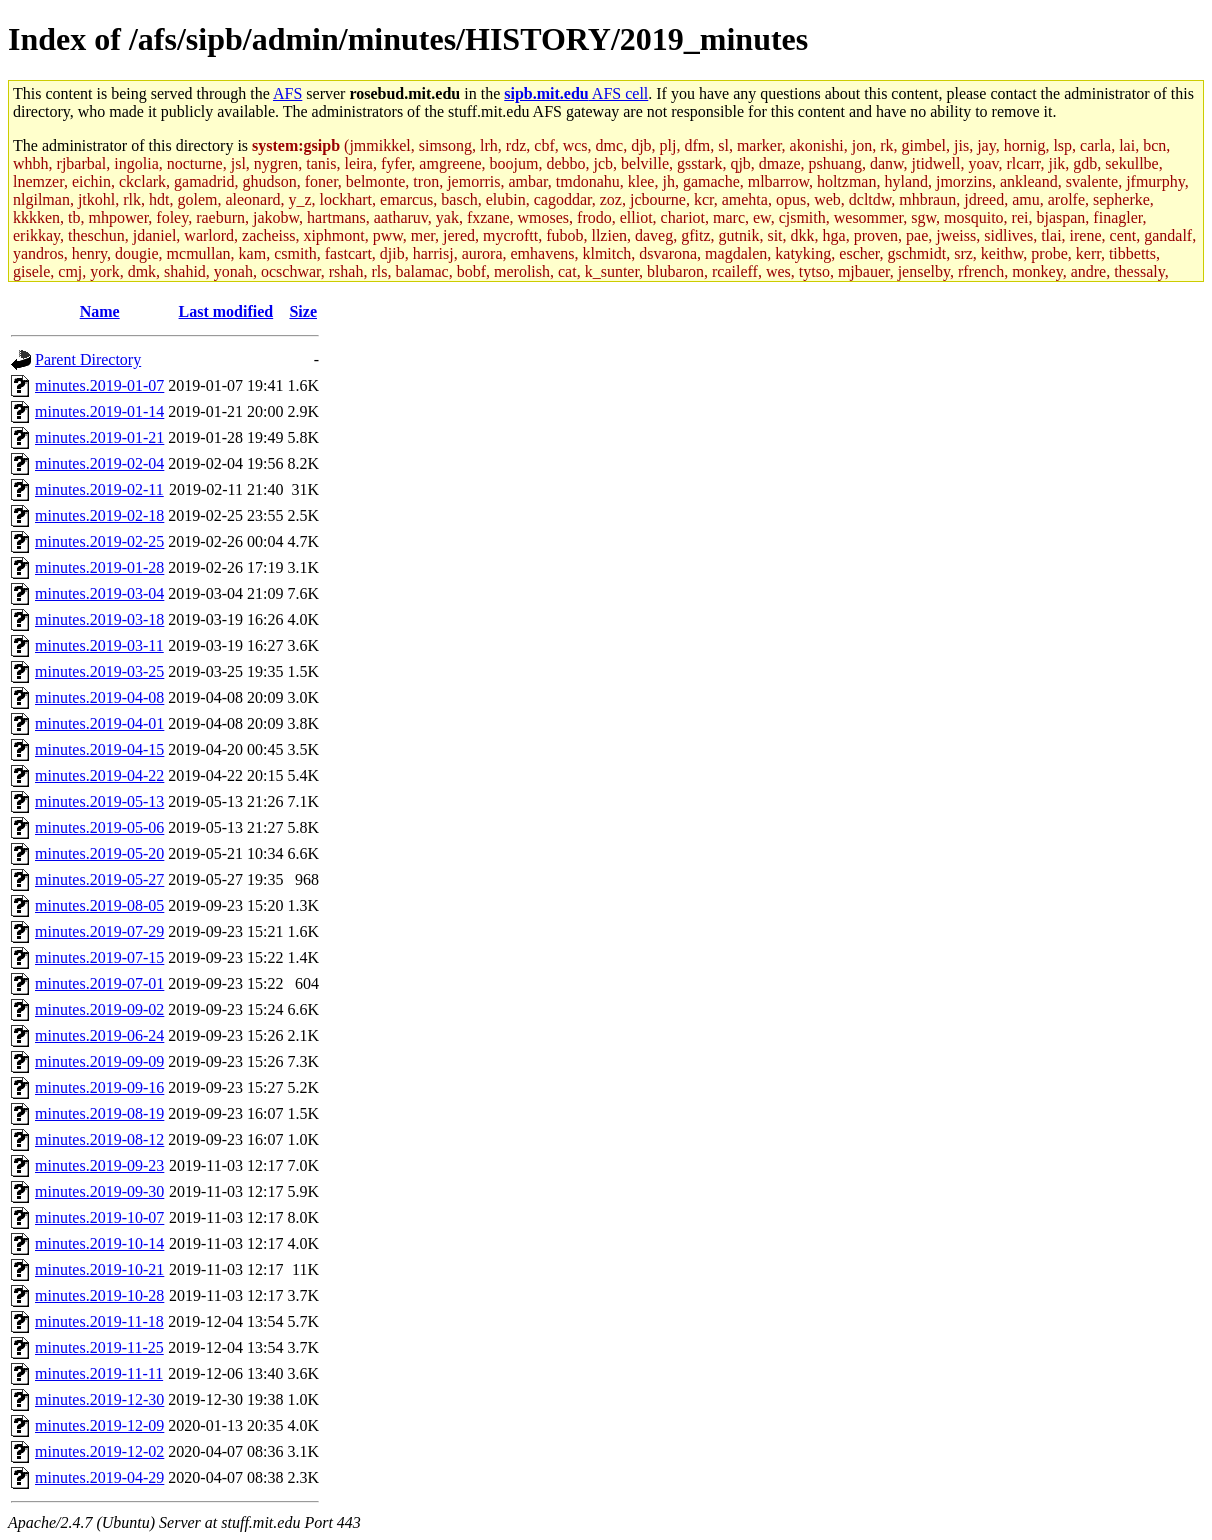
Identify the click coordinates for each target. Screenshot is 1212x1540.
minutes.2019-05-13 (99, 801)
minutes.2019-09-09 (99, 1061)
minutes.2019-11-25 (99, 1347)
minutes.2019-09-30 (99, 1191)
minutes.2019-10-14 (99, 1243)
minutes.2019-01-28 (99, 567)
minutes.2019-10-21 (99, 1269)
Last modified (226, 311)
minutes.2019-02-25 (99, 541)
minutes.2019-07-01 (99, 983)
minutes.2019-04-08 (99, 697)
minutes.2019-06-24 (99, 1035)
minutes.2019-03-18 (99, 619)
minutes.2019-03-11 (99, 645)
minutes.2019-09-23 (99, 1165)
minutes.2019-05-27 (99, 879)
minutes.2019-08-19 (99, 1113)
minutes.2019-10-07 (99, 1217)
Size (303, 311)
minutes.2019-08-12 (99, 1139)
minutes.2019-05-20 (99, 853)
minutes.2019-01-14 (99, 411)
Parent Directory (88, 359)
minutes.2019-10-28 (99, 1295)
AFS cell (576, 93)
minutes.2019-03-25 (99, 671)
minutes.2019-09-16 (99, 1087)
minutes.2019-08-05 (99, 905)
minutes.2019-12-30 (99, 1399)
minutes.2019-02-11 (99, 489)
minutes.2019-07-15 (99, 957)
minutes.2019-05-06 (99, 827)
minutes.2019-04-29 (99, 1477)
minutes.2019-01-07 (99, 385)
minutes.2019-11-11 (99, 1373)
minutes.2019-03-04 (99, 593)
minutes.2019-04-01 (99, 723)
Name (100, 311)
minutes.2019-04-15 (99, 749)
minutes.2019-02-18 (99, 515)
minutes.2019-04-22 (99, 775)
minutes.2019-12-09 (99, 1425)
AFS (287, 93)
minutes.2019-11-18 (99, 1321)
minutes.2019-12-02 (99, 1451)
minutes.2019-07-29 (99, 931)
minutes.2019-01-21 (99, 437)
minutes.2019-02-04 (99, 463)
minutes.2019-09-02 (99, 1009)
